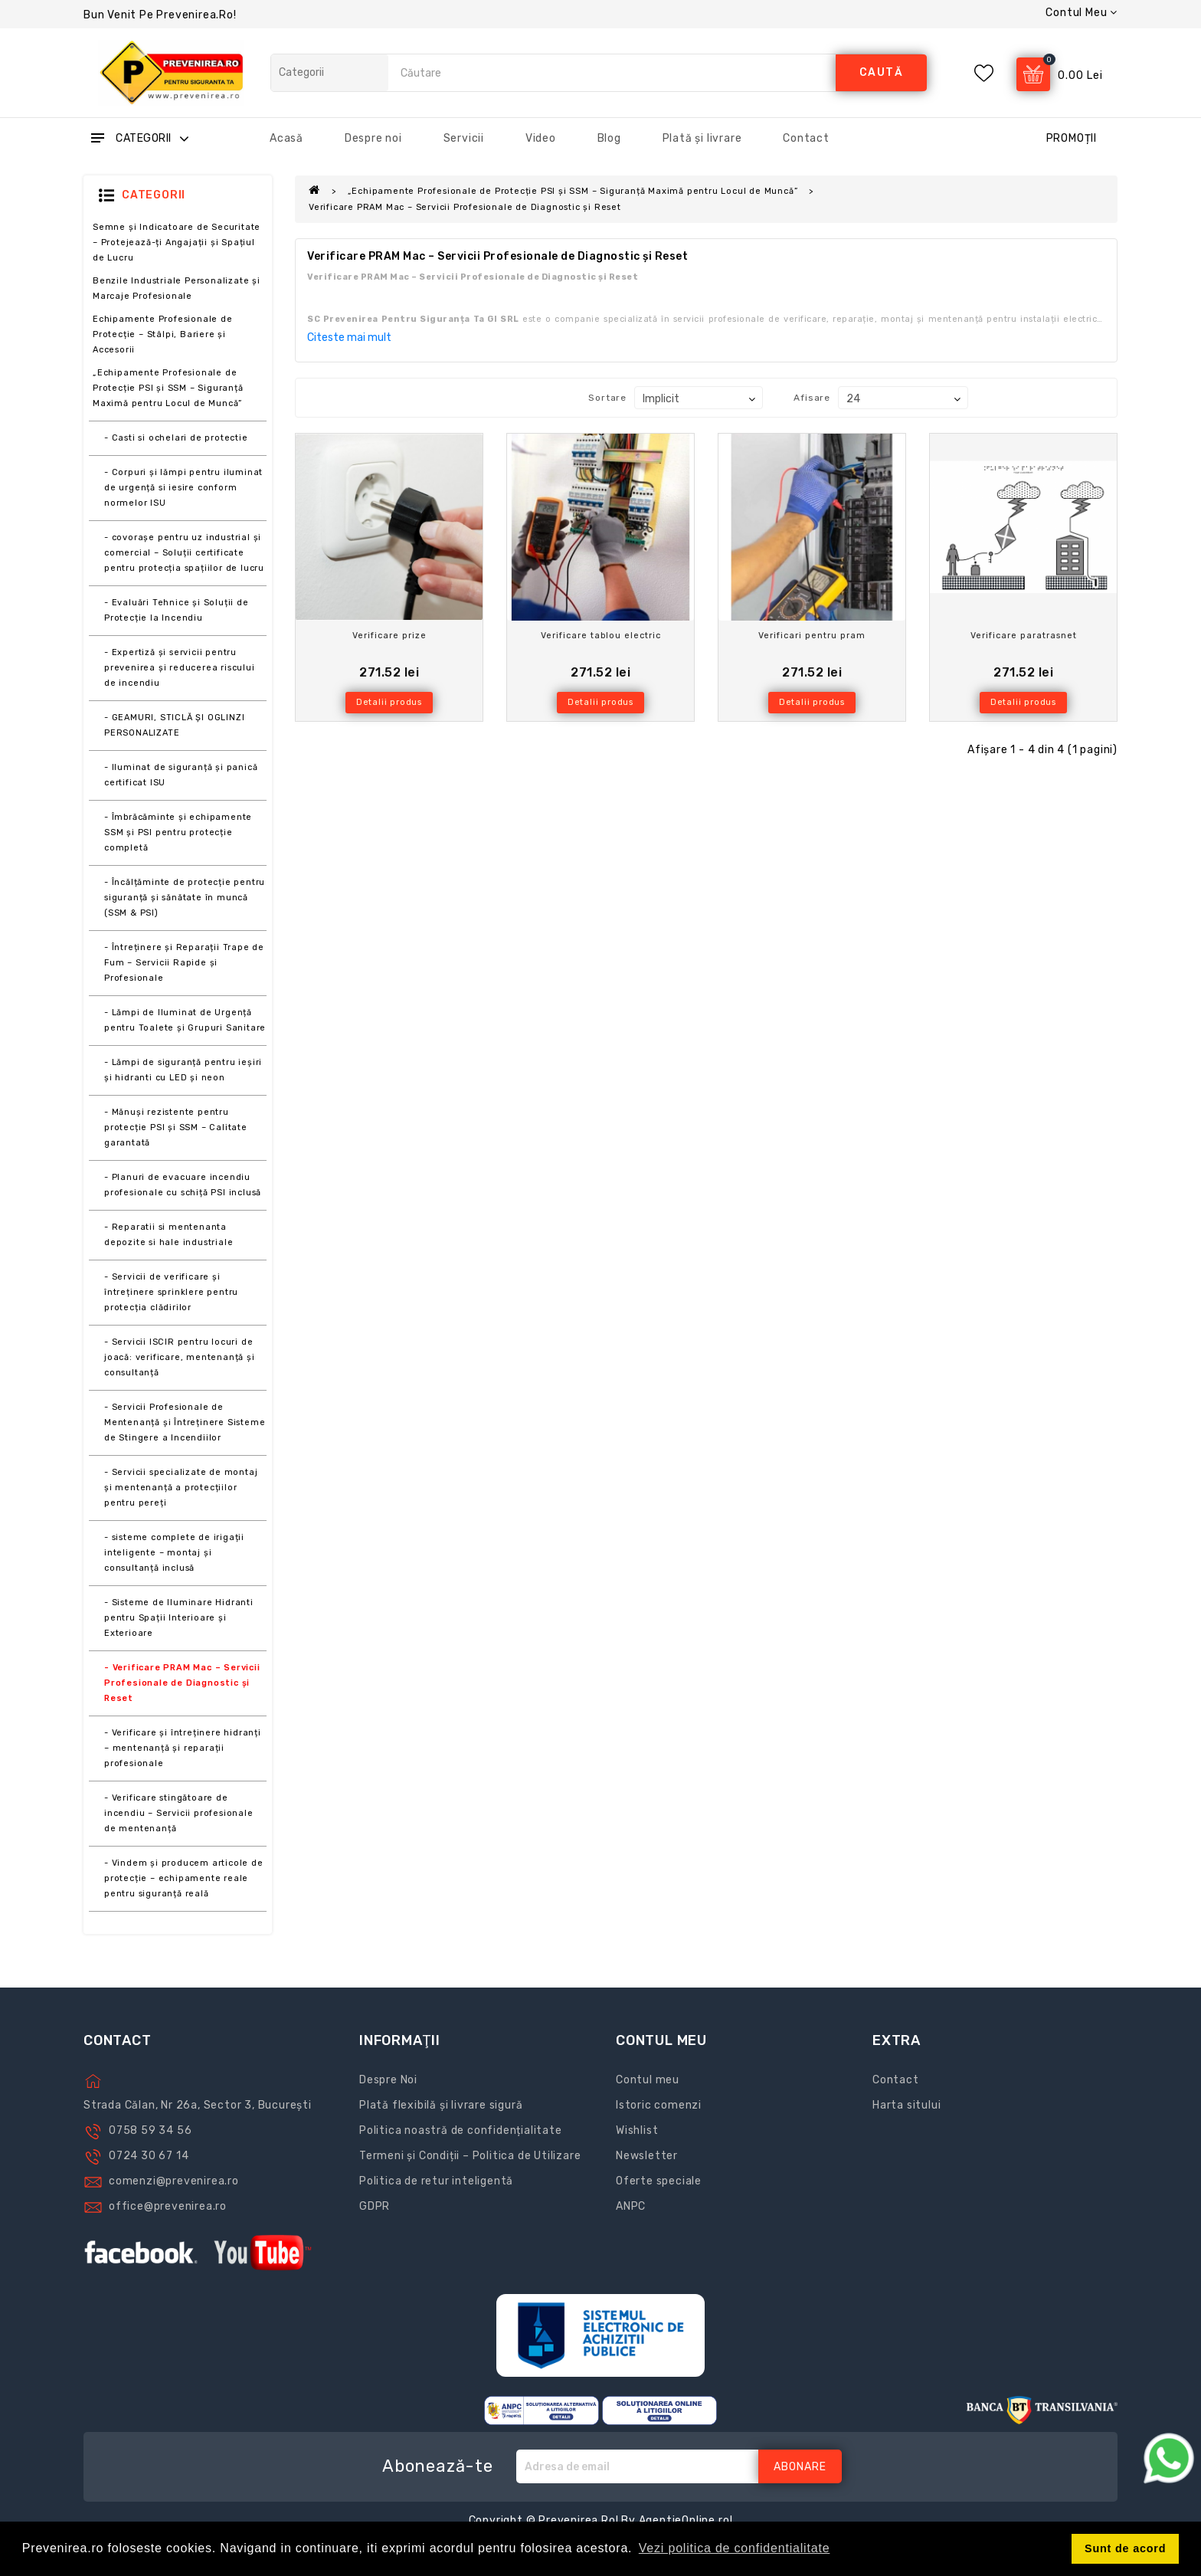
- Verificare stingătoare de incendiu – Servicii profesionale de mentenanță (179, 1813)
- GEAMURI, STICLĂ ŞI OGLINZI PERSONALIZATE (174, 725)
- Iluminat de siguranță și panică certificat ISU (180, 775)
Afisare (812, 397)
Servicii (463, 138)
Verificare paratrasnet (1023, 636)
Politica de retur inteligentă (436, 2181)
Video (540, 138)
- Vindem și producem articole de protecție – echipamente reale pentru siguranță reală (183, 1878)
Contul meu (647, 2079)
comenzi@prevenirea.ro (174, 2181)
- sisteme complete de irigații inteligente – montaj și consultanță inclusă (174, 1552)
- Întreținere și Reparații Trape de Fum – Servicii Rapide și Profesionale (184, 962)
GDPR (374, 2206)
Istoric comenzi (659, 2105)
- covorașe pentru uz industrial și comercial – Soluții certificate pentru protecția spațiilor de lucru (184, 553)
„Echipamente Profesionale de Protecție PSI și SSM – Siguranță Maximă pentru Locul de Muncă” (168, 388)
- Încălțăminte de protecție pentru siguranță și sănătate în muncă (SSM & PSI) (184, 897)
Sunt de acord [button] (1125, 2548)
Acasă (286, 138)
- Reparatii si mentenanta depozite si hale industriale (168, 1234)
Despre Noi (388, 2079)
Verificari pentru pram (812, 636)
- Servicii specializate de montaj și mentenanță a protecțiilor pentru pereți (180, 1487)
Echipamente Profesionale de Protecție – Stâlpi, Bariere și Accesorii (163, 334)
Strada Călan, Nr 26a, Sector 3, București (197, 2105)
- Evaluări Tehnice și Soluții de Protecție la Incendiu (176, 610)
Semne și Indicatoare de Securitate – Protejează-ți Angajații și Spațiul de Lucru (176, 242)
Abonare (800, 2466)
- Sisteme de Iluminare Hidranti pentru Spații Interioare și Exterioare (179, 1618)
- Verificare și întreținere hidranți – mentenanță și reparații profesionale (182, 1748)
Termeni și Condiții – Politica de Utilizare (470, 2155)
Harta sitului (906, 2105)
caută (881, 72)
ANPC (631, 2206)
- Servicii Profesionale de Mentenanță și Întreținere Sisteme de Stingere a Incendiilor (184, 1422)
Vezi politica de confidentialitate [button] (734, 2548)
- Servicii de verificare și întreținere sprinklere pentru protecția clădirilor (171, 1292)
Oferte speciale (659, 2181)
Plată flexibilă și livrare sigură (440, 2105)
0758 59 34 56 (150, 2130)
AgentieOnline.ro (684, 2520)
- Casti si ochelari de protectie (176, 438)
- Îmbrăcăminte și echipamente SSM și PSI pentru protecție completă (178, 832)
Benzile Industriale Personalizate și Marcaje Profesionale (176, 288)
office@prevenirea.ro (168, 2206)
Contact (806, 138)
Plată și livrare (702, 138)
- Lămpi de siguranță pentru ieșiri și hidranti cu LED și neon (183, 1070)
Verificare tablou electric (601, 636)
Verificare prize (389, 636)
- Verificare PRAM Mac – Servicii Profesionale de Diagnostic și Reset (182, 1683)
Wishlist (637, 2130)
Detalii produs (389, 702)
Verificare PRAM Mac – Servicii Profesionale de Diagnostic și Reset (465, 207)
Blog (609, 138)
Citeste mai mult (349, 337)
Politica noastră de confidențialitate (460, 2130)
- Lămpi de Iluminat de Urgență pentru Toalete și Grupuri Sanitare (185, 1020)
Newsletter (647, 2155)
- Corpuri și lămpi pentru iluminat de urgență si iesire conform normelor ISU (183, 487)
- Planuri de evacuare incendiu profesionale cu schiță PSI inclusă (182, 1185)
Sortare (607, 397)
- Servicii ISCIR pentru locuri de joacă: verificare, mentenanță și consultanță (179, 1357)
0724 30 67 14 (148, 2155)
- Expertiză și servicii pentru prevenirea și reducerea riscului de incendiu (179, 667)
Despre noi (373, 138)
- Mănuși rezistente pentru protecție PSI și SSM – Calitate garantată (175, 1127)
